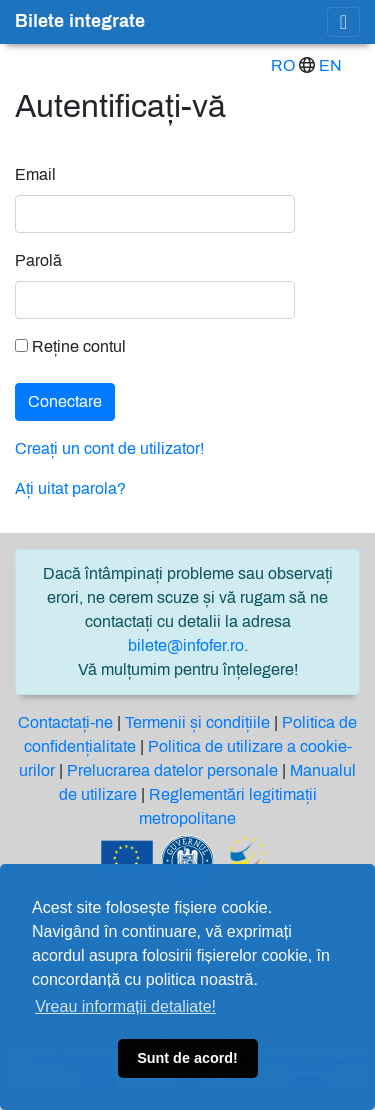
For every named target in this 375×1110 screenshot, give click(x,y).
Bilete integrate (80, 21)
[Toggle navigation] (343, 22)
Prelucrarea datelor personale (172, 770)
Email (35, 174)
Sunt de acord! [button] (187, 1058)
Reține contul (70, 346)
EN (330, 65)
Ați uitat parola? (70, 488)
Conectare (65, 401)
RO (283, 65)
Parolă (38, 260)
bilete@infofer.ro (186, 645)
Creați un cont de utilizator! (109, 448)
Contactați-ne (65, 722)
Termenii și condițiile (197, 722)
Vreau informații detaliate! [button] (125, 1006)
